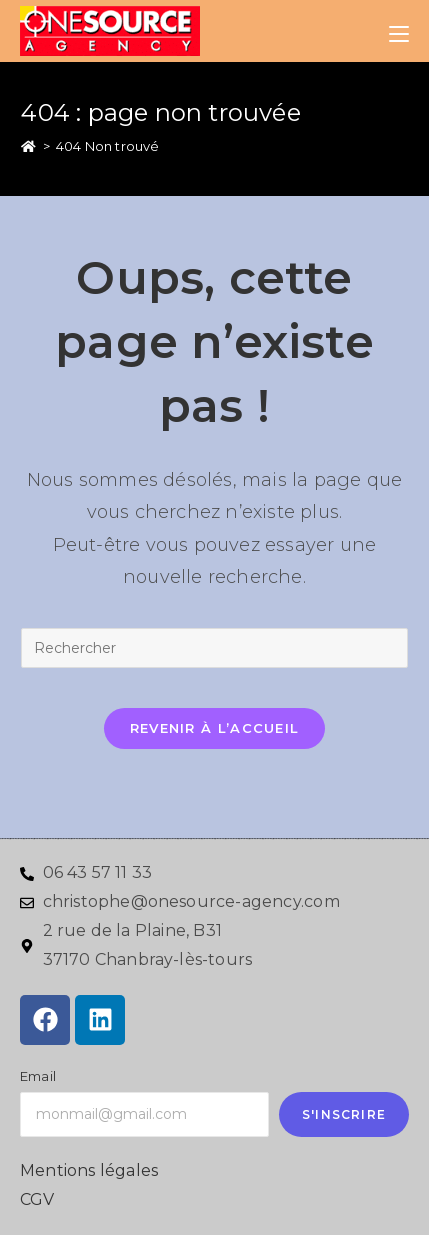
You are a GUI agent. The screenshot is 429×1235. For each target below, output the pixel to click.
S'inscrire (344, 1114)
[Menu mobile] (399, 31)
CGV (37, 1199)
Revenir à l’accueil (215, 728)
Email (38, 1076)
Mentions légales (89, 1170)
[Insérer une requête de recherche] (214, 648)
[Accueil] (28, 146)
